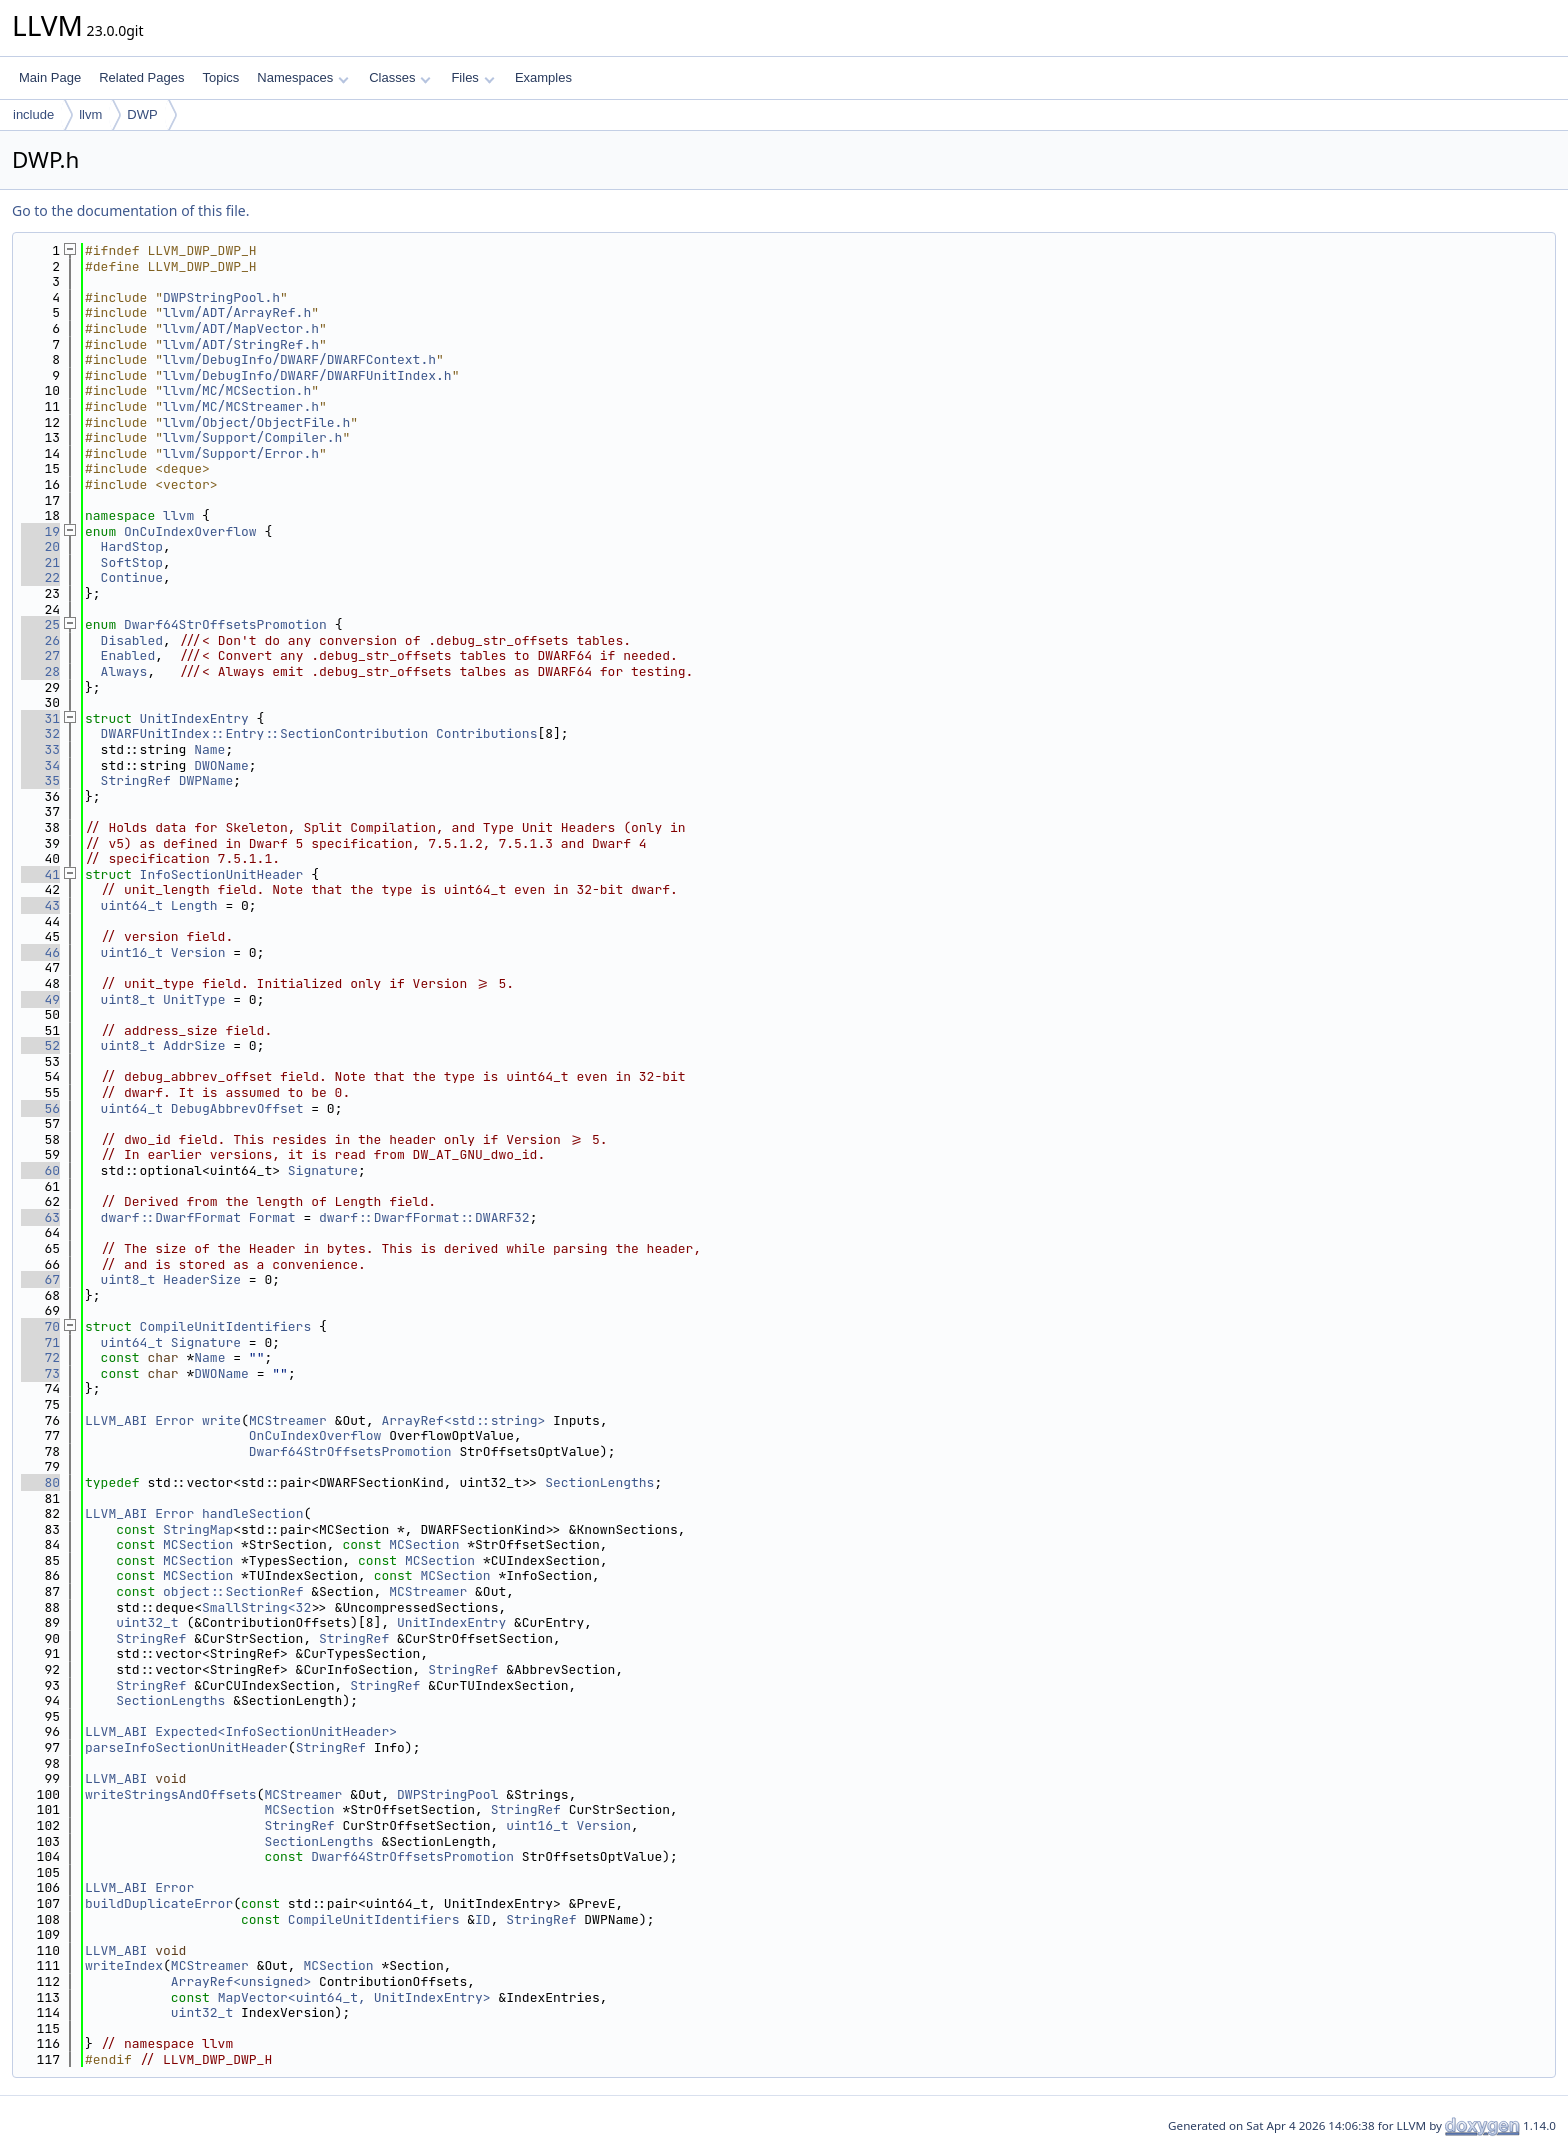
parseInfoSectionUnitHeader (186, 1747)
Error (174, 1420)
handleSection (252, 1513)
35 (40, 780)
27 (40, 655)
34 (40, 765)
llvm (90, 114)
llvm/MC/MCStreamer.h (241, 406)
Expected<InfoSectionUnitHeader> (276, 1731)
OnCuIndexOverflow (190, 531)
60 (40, 1170)
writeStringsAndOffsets (171, 1794)
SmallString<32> (260, 1607)
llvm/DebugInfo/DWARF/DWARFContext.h (299, 359)
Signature (323, 1170)
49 (40, 999)
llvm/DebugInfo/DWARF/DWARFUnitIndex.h (307, 375)
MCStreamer (288, 1420)
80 (40, 1482)
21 (40, 562)
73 (40, 1373)
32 (40, 733)
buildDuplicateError (159, 1903)
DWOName (221, 765)
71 (40, 1342)
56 (40, 1108)
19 (40, 531)
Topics (220, 77)
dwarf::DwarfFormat (171, 1217)
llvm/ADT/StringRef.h (241, 344)
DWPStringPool (447, 1794)
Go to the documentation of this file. (130, 210)
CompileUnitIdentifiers (226, 1326)
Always (124, 671)
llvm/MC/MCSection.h (237, 390)
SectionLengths (599, 1482)
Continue (132, 577)
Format (272, 1217)
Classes (400, 77)
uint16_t (132, 952)
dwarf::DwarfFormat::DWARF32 (424, 1217)
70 (40, 1326)
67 (40, 1279)
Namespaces (302, 77)
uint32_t (147, 1622)
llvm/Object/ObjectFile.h (256, 422)
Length (194, 905)
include (33, 114)
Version (198, 952)
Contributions (486, 733)
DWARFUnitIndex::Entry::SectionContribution (265, 733)
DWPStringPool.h (221, 297)
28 (40, 671)
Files (472, 77)
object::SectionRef (233, 1591)
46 (40, 952)
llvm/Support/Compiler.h (252, 437)
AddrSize (194, 1045)
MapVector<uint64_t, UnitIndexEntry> (354, 1997)
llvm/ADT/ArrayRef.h (237, 312)
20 (40, 546)
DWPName (206, 780)
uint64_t (132, 905)
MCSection (198, 1544)
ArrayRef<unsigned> (241, 1981)
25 (40, 624)
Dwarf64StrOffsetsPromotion (225, 624)
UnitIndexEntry (194, 718)
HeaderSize (202, 1279)
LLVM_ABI (116, 1420)
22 (40, 577)
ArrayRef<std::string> (464, 1420)
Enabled (128, 655)
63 (40, 1217)
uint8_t (128, 999)
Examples (543, 77)
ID (483, 1919)
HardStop (132, 546)
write (221, 1420)
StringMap (198, 1529)
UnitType (194, 999)
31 (40, 718)
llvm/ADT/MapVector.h (241, 328)
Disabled (132, 640)
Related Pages (141, 77)
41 (40, 874)
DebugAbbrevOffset (237, 1108)
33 (40, 749)
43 (40, 905)
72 (40, 1357)
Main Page (50, 77)
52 (40, 1045)
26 (40, 640)
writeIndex (124, 1965)
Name (209, 749)
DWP (142, 114)
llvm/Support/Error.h (241, 453)
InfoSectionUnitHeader (222, 874)
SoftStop (132, 562)
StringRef (136, 780)
